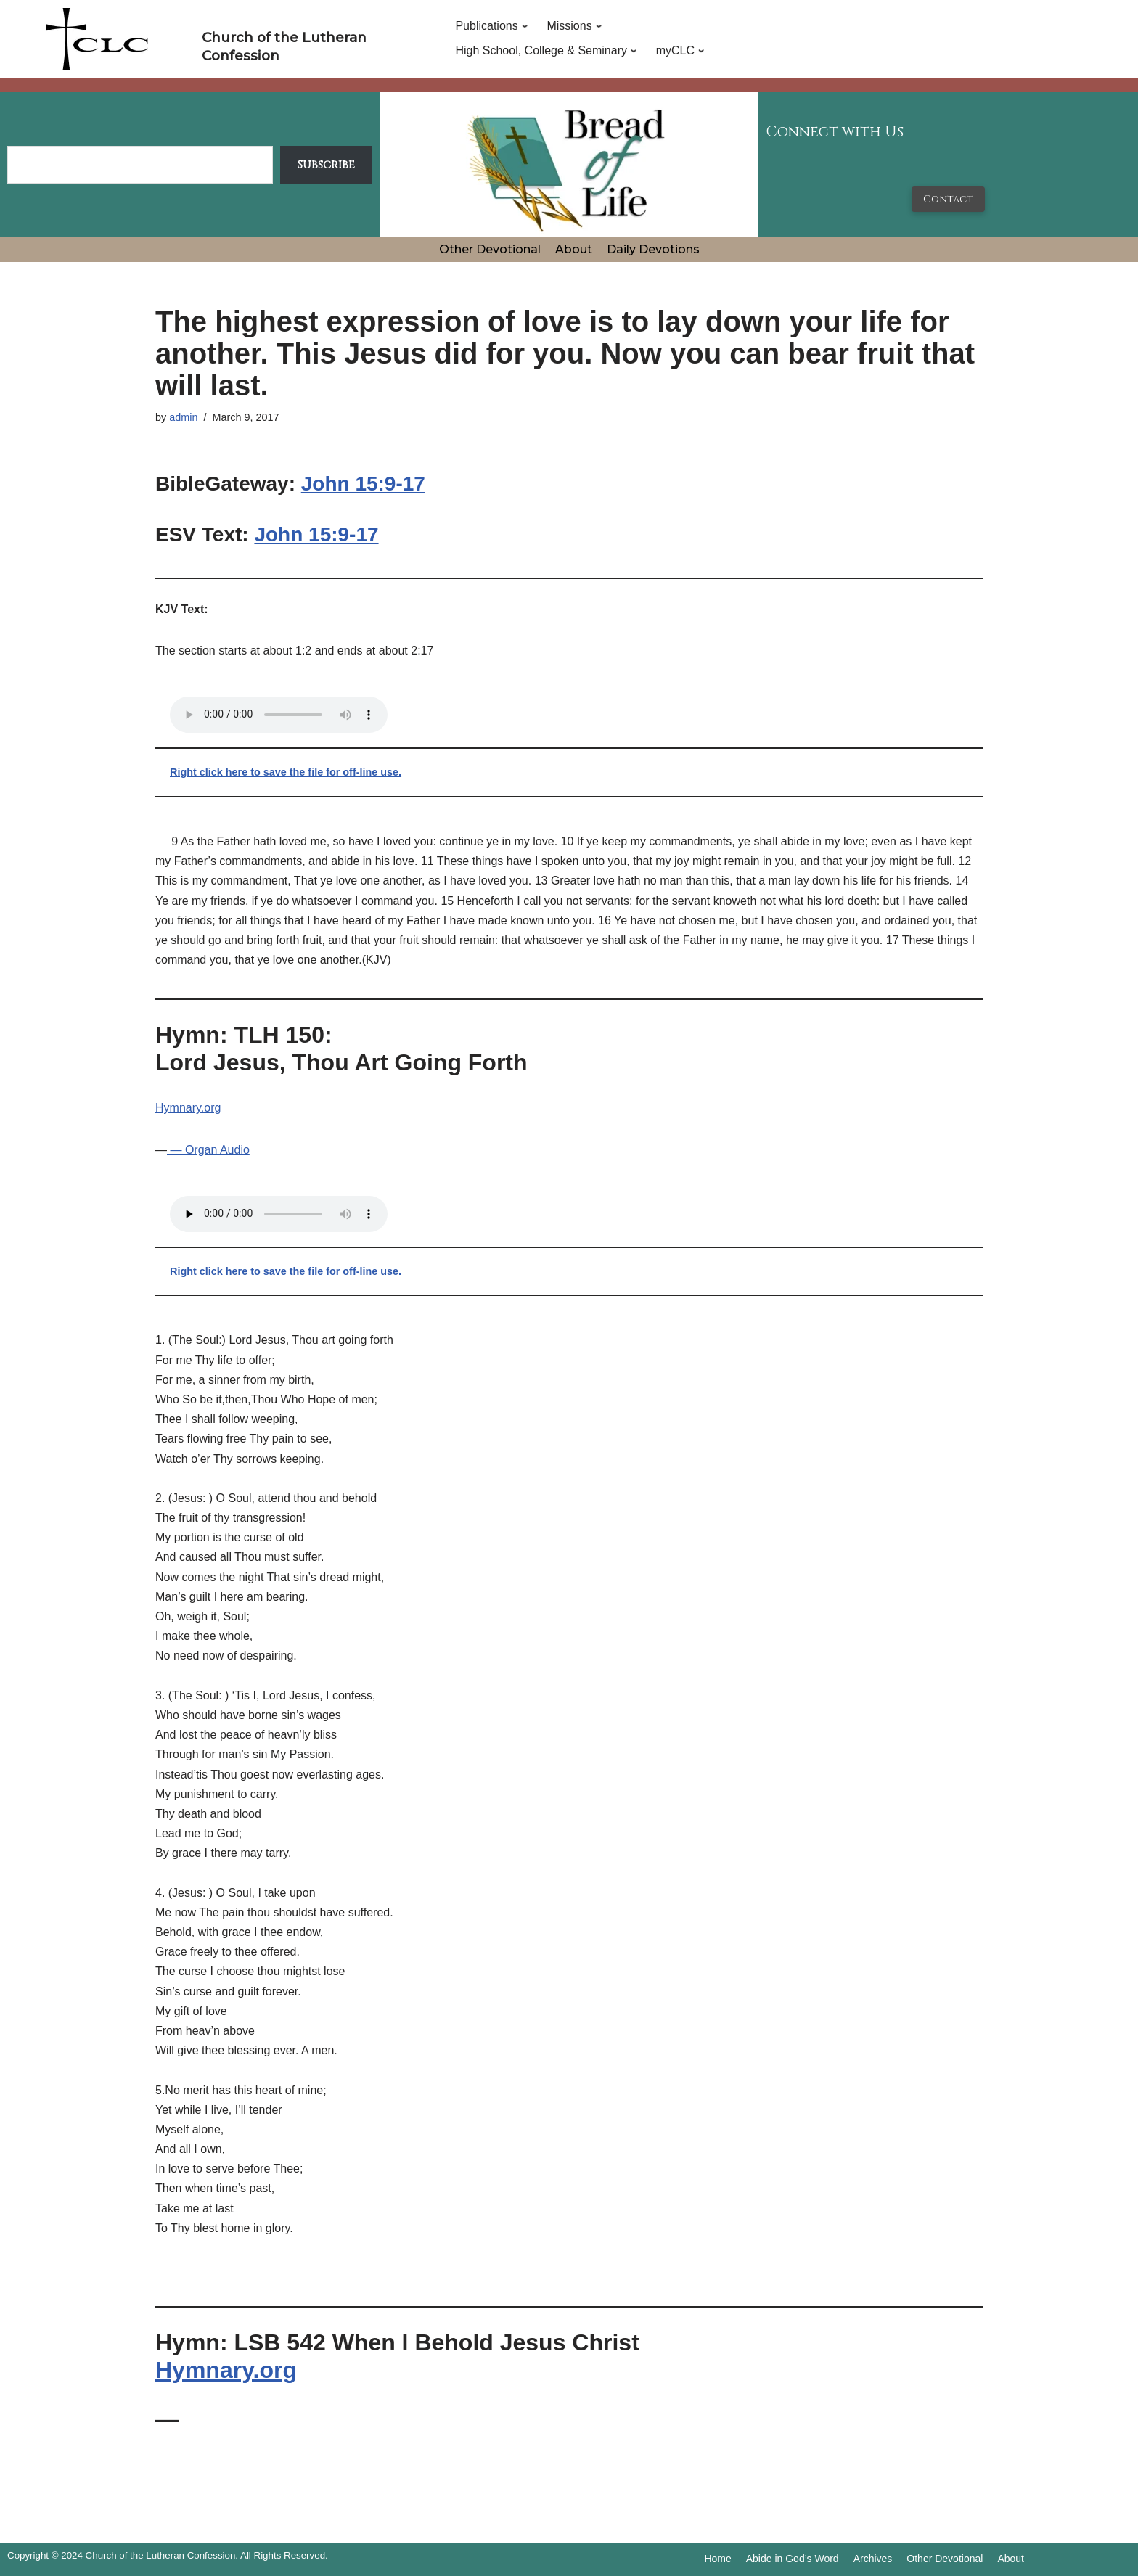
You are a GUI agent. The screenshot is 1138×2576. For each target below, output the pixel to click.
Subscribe (326, 165)
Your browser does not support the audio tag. (279, 715)
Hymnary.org (188, 1108)
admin (183, 417)
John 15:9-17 (363, 483)
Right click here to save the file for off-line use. (285, 772)
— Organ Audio (208, 1150)
